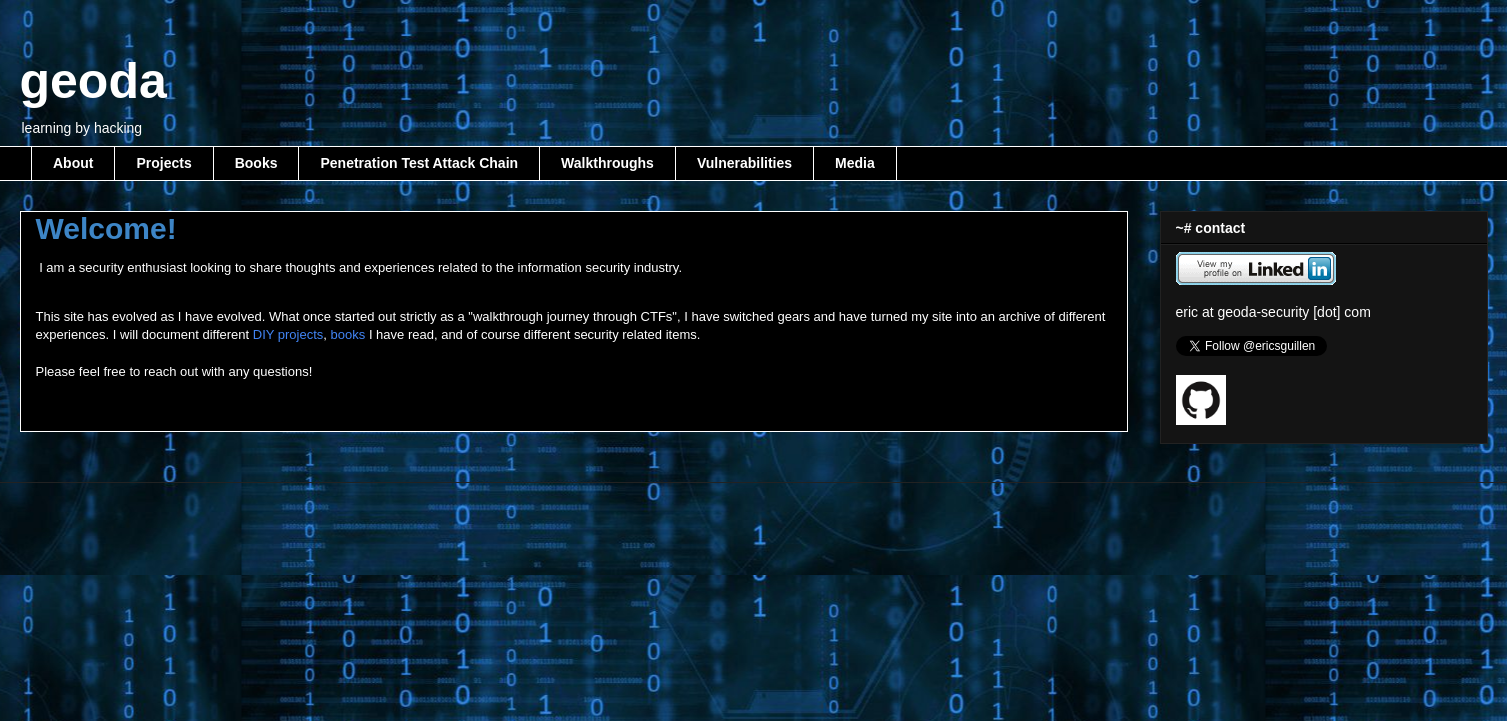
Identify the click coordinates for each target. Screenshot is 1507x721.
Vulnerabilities (744, 163)
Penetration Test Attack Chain (419, 163)
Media (855, 163)
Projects (163, 163)
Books (256, 163)
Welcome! (106, 228)
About (73, 163)
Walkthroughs (607, 163)
